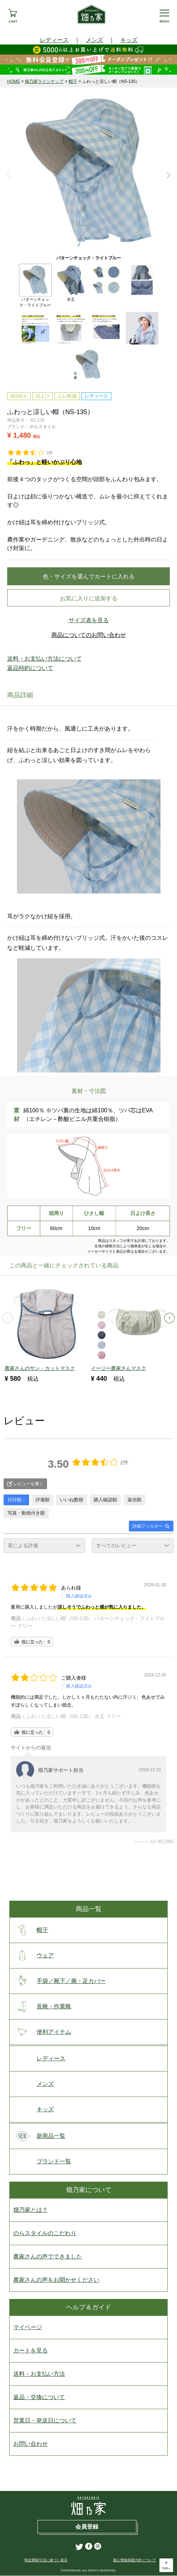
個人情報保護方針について (134, 2560)
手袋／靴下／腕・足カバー (59, 1981)
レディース (54, 40)
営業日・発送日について (44, 2421)
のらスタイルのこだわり (44, 2233)
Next (168, 176)
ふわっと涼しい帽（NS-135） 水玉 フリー (73, 1716)
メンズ (94, 40)
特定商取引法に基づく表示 (45, 2560)
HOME (13, 81)
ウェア (33, 1956)
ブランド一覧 (42, 2162)
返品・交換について (39, 2397)
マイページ (27, 2327)
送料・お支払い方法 (39, 2374)
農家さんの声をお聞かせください (56, 2280)
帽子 (73, 81)
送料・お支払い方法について (44, 659)
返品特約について (30, 668)
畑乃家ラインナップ (44, 81)
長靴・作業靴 (42, 2007)
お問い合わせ (30, 2444)
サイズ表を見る (89, 620)
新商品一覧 (39, 2136)
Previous (8, 176)
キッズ (129, 40)
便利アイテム (42, 2032)
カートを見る (30, 2351)
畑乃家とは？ (30, 2210)
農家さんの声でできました (47, 2257)
